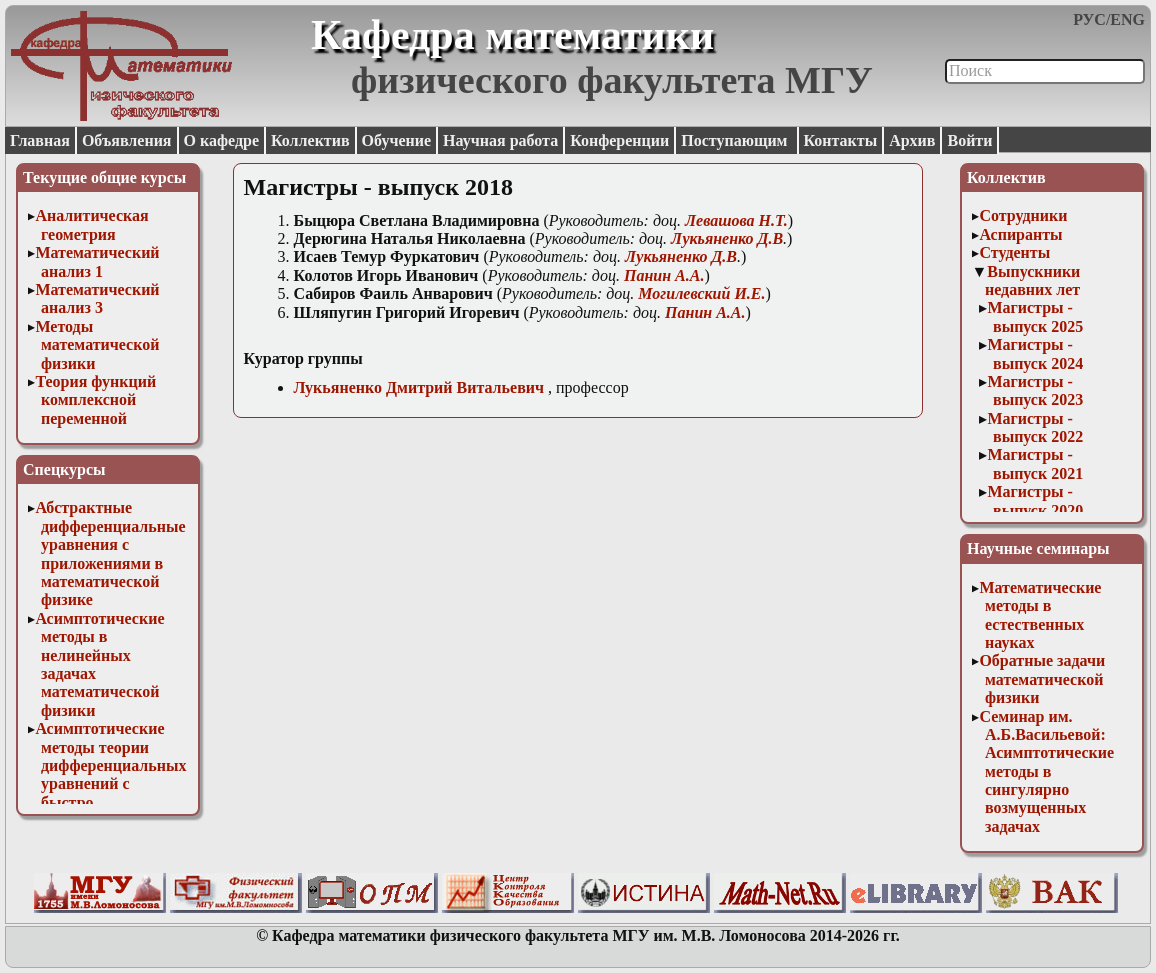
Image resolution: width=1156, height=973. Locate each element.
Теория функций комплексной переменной (95, 400)
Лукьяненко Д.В (727, 238)
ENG (1127, 19)
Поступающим (736, 140)
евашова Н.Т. (736, 220)
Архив (912, 140)
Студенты (1014, 252)
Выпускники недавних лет (1032, 280)
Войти (969, 140)
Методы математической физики (97, 345)
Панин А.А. (664, 275)
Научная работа (500, 140)
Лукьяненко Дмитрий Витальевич (419, 387)
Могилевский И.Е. (701, 293)
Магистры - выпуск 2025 (1035, 316)
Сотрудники (1023, 215)
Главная (40, 140)
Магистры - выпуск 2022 (1035, 427)
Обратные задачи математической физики (1042, 679)
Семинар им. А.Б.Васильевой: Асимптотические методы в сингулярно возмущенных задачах (1046, 771)
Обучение (397, 140)
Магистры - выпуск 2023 (1035, 390)
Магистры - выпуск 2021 (1035, 463)
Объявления (127, 140)
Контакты (841, 140)
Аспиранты (1020, 234)
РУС (1089, 19)
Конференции (619, 140)
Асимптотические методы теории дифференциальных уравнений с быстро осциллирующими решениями (110, 783)
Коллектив (310, 140)
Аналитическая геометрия (91, 224)
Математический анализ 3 (97, 298)
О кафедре (221, 140)
